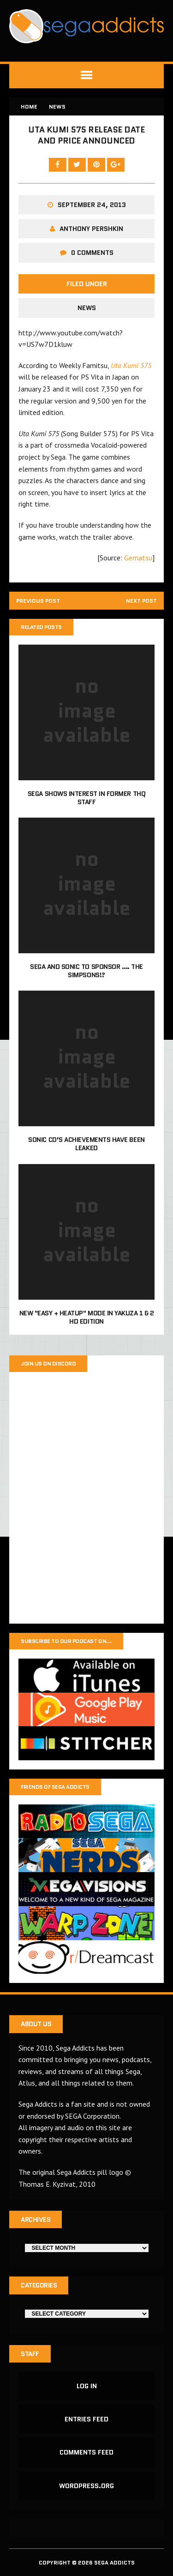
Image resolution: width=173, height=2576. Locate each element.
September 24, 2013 (92, 204)
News (87, 307)
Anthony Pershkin (91, 228)
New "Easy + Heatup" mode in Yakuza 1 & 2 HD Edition (86, 1317)
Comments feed (86, 2452)
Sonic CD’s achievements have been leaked (86, 1144)
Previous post (38, 601)
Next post (141, 601)
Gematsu (138, 557)
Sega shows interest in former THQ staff (86, 798)
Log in (87, 2386)
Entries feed (86, 2419)
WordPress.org (86, 2485)
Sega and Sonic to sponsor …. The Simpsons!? (86, 971)
